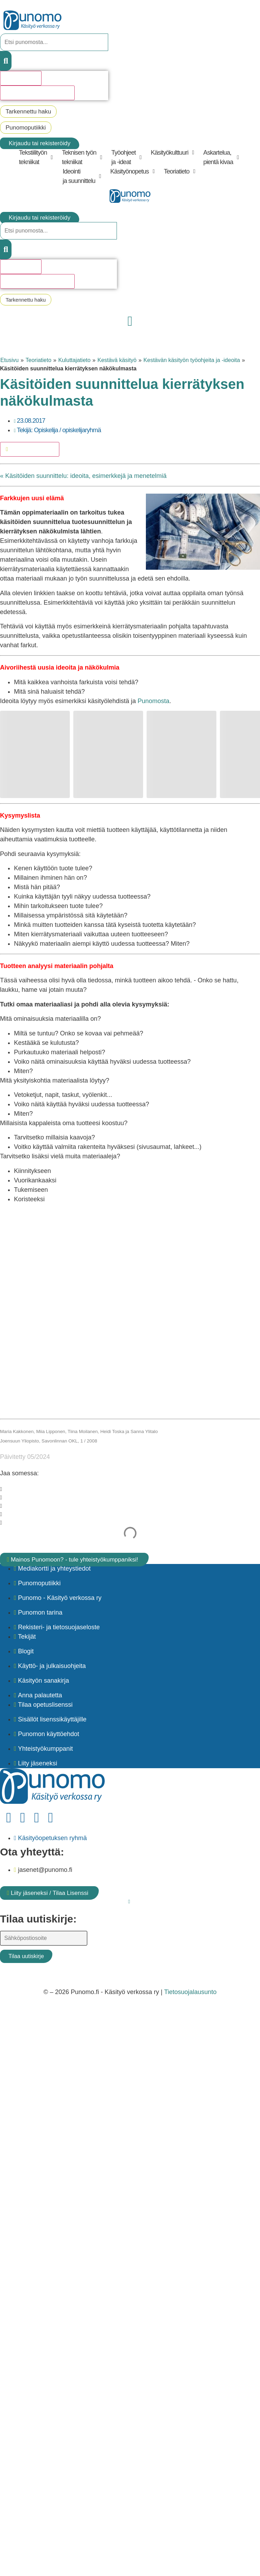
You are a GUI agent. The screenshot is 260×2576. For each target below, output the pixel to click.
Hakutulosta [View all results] (21, 78)
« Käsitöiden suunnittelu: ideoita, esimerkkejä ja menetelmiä (83, 475)
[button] (36, 157)
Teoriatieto (38, 360)
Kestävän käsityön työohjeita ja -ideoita (191, 360)
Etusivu (9, 360)
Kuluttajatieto (74, 360)
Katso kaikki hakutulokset (37, 93)
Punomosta (153, 700)
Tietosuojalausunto (190, 1991)
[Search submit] (6, 61)
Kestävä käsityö (116, 360)
